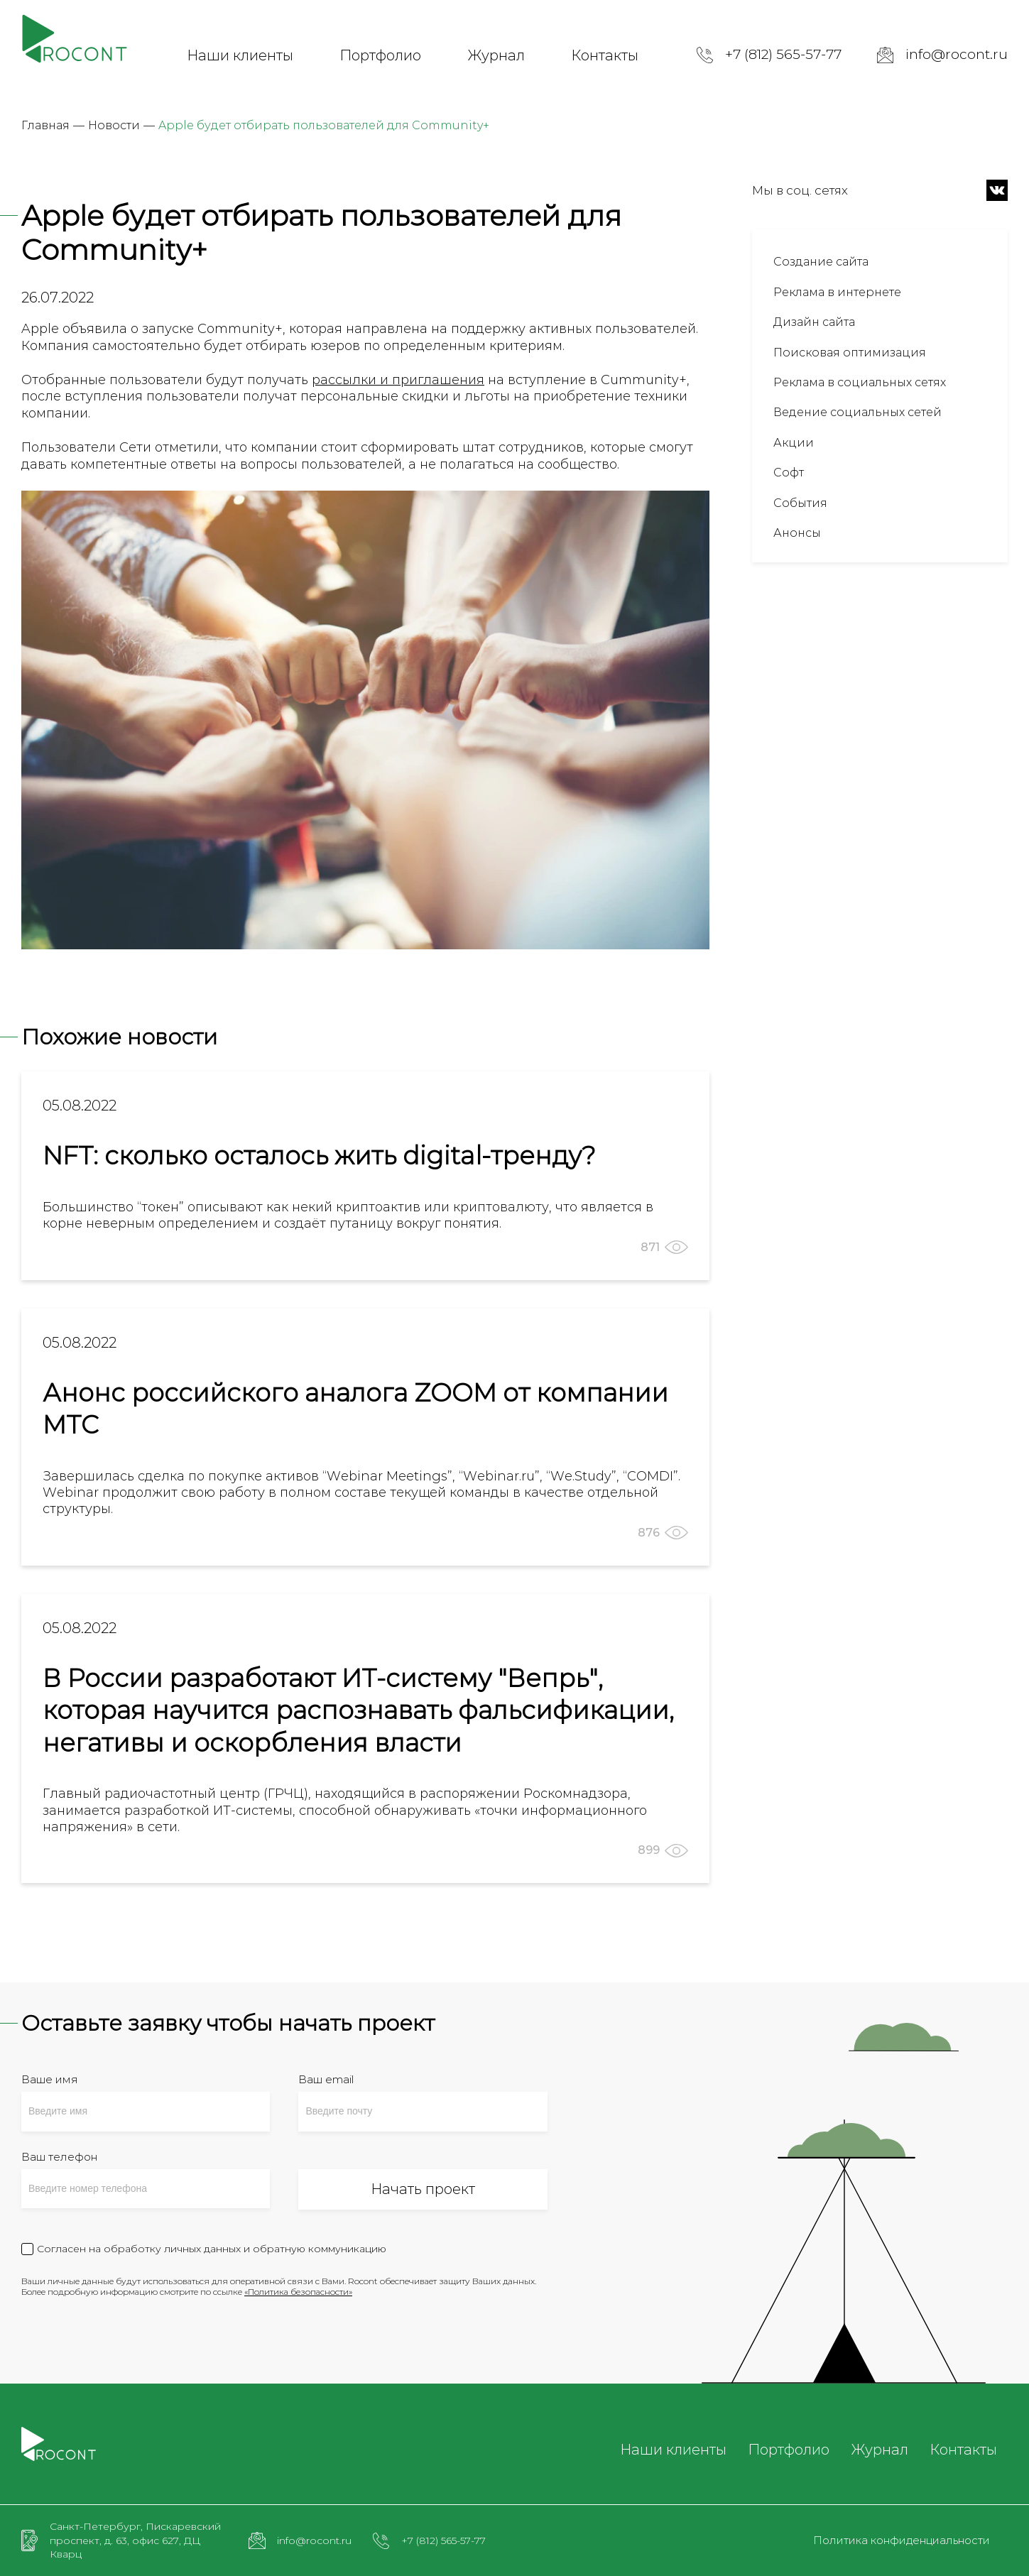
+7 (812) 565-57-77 (783, 54)
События (800, 503)
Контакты (604, 55)
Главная (45, 125)
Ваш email (326, 2079)
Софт (788, 472)
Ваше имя (49, 2079)
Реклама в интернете (837, 292)
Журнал (496, 55)
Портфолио (380, 55)
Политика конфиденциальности (901, 2540)
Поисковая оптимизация (849, 352)
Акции (793, 442)
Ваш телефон (59, 2156)
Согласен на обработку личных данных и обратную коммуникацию (211, 2248)
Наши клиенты (240, 55)
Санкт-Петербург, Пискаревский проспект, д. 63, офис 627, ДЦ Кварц (135, 2540)
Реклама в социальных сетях (859, 382)
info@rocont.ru (956, 54)
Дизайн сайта (814, 322)
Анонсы (797, 533)
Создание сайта (821, 261)
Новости (114, 125)
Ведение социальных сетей (857, 412)
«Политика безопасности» (298, 2291)
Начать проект (423, 2189)
